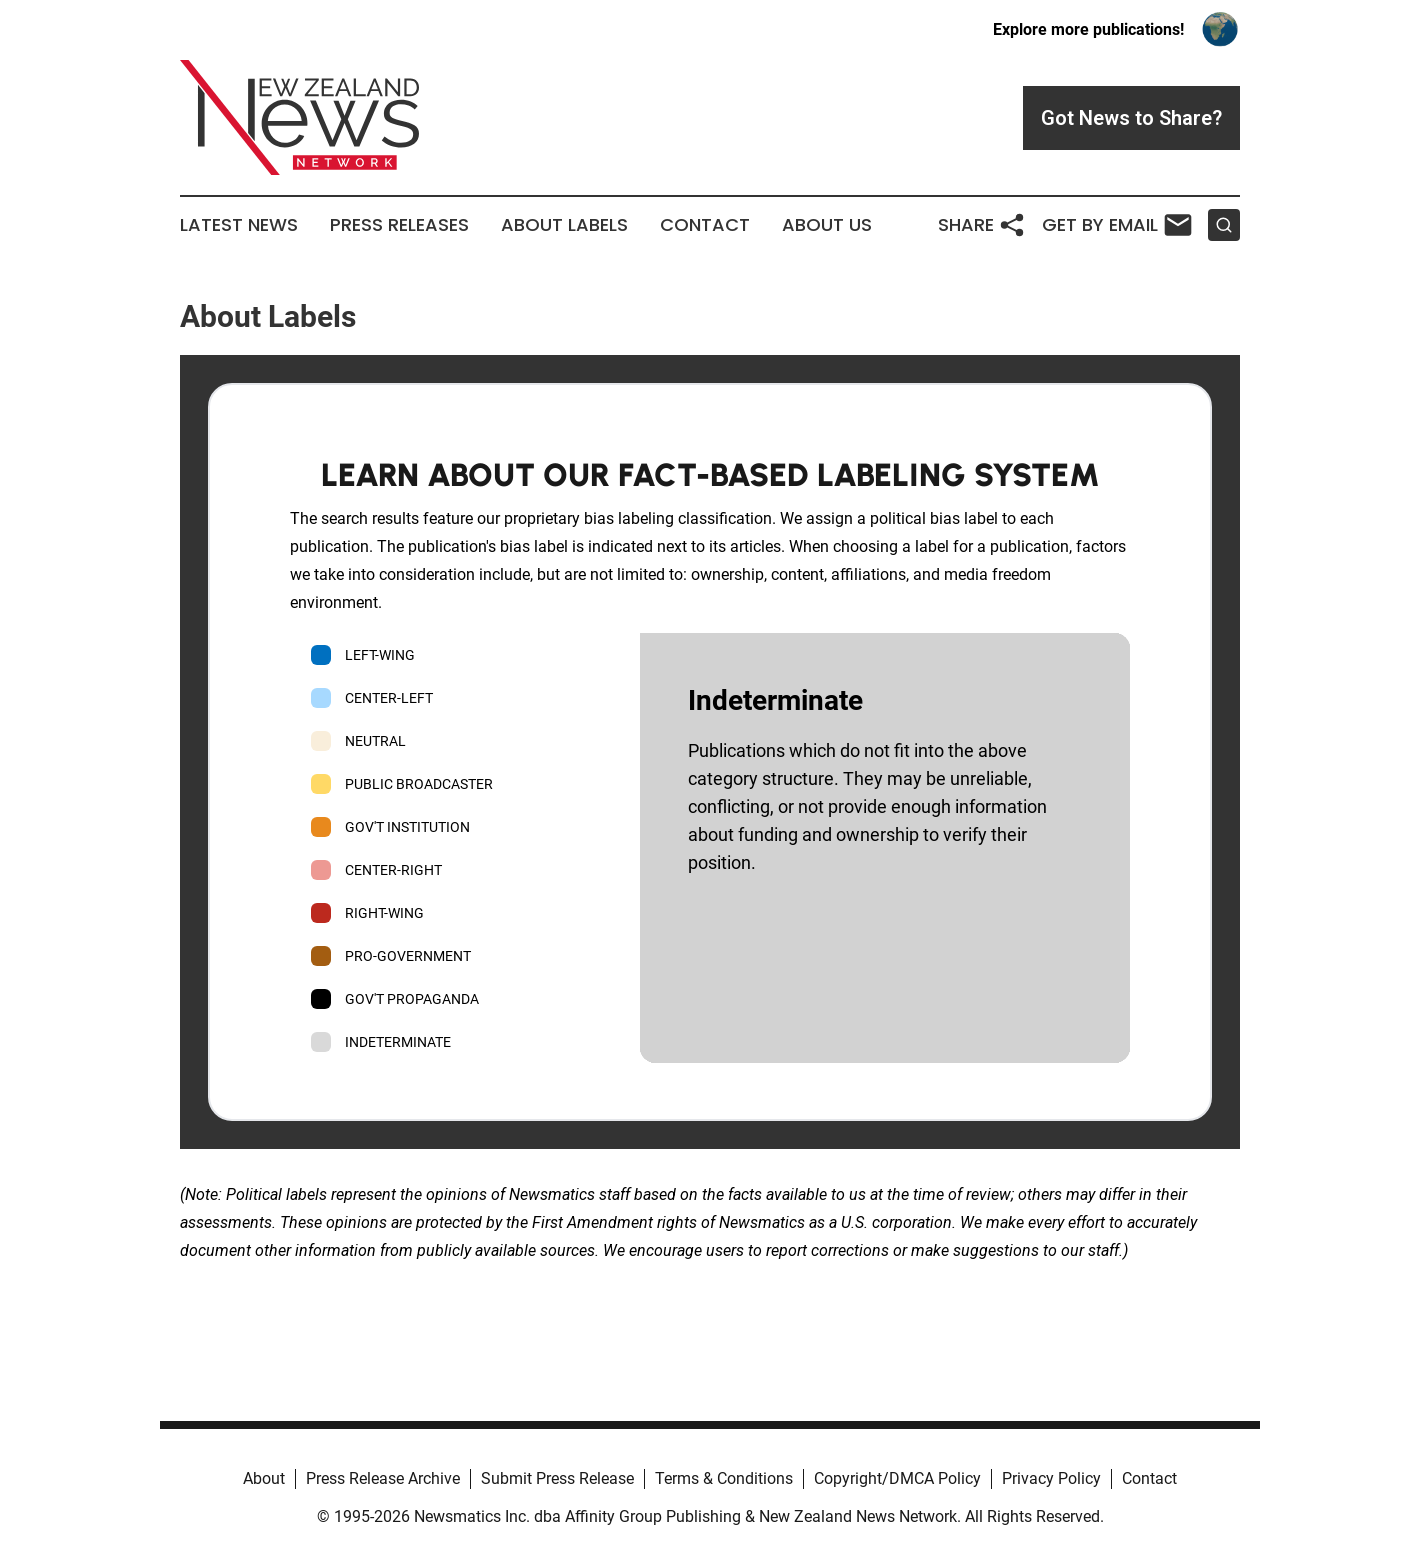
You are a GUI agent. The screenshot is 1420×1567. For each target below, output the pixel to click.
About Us (827, 225)
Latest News (239, 225)
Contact (705, 225)
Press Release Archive (383, 1478)
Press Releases (399, 225)
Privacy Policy (1051, 1478)
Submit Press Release (557, 1478)
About (264, 1478)
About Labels (564, 225)
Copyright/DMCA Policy (897, 1478)
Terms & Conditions (724, 1478)
